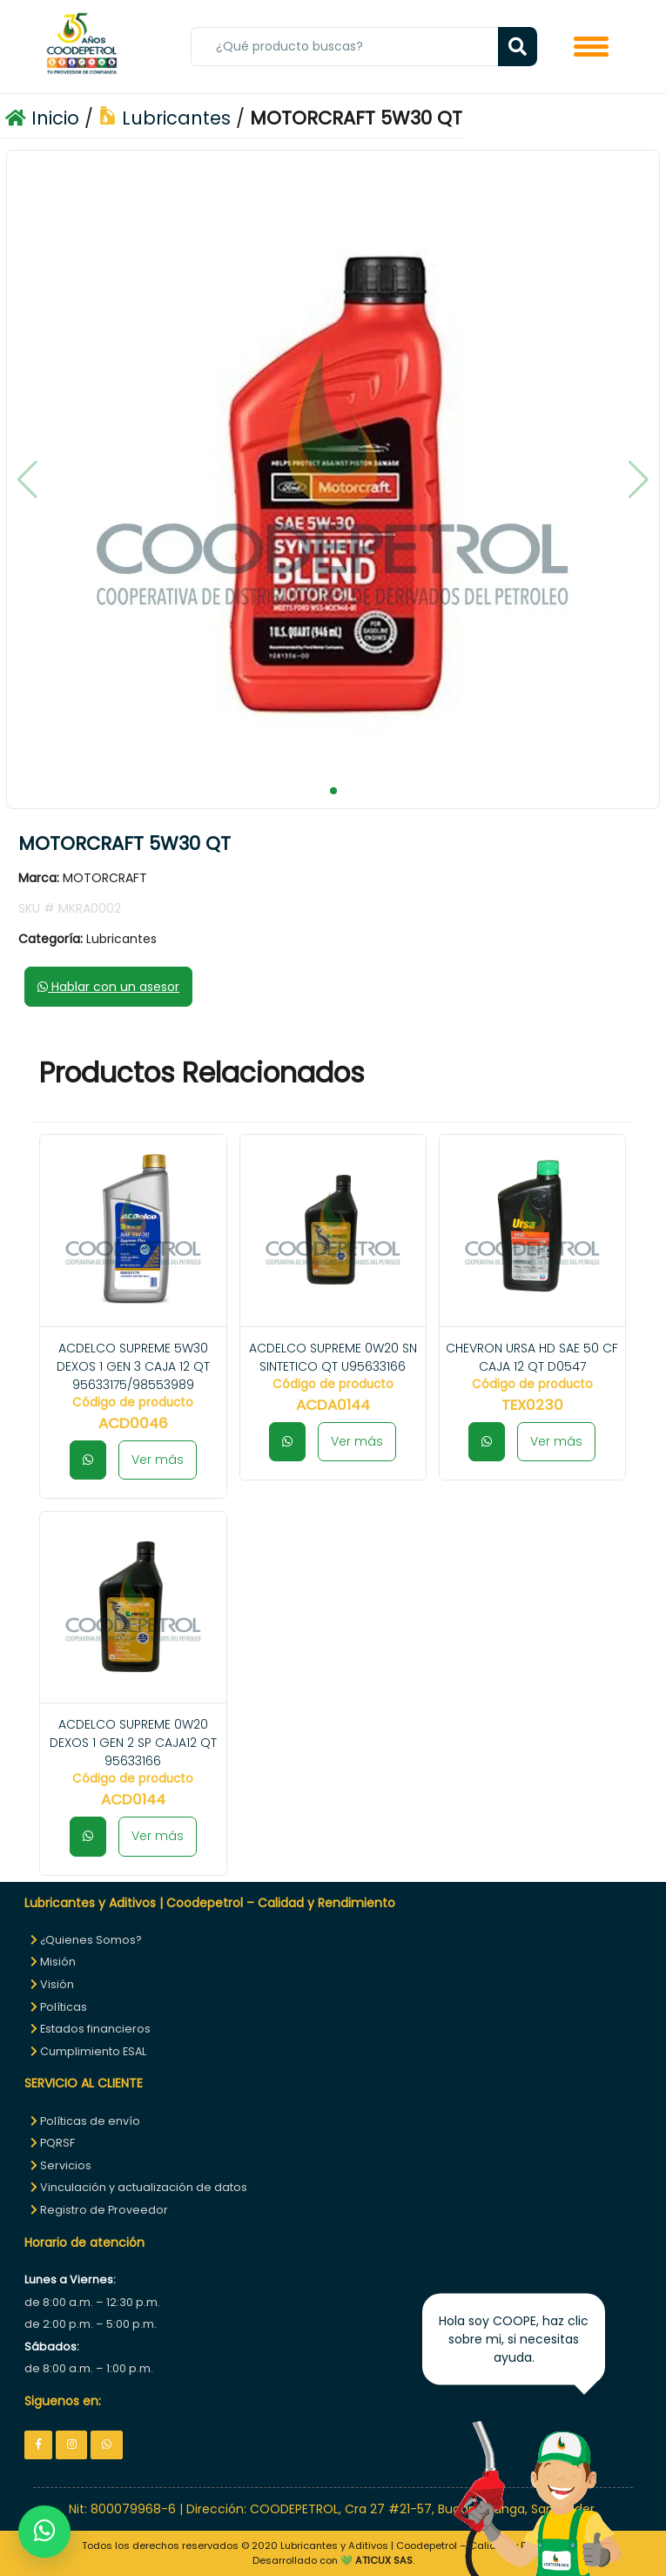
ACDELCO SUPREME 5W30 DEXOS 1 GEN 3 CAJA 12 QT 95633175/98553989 (133, 1366)
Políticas (58, 2006)
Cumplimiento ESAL (88, 2051)
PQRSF (52, 2142)
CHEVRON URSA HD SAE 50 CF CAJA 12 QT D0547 (532, 1357)
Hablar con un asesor (108, 986)
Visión (52, 1984)
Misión (53, 1961)
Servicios (60, 2165)
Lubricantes (164, 118)
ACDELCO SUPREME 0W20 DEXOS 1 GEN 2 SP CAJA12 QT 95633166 (133, 1743)
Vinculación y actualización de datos (138, 2187)
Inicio (42, 118)
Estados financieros (90, 2028)
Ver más (157, 1459)
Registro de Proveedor (99, 2209)
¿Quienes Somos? (86, 1939)
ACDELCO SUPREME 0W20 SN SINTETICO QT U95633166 (333, 1357)
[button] (333, 790)
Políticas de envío (85, 2121)
